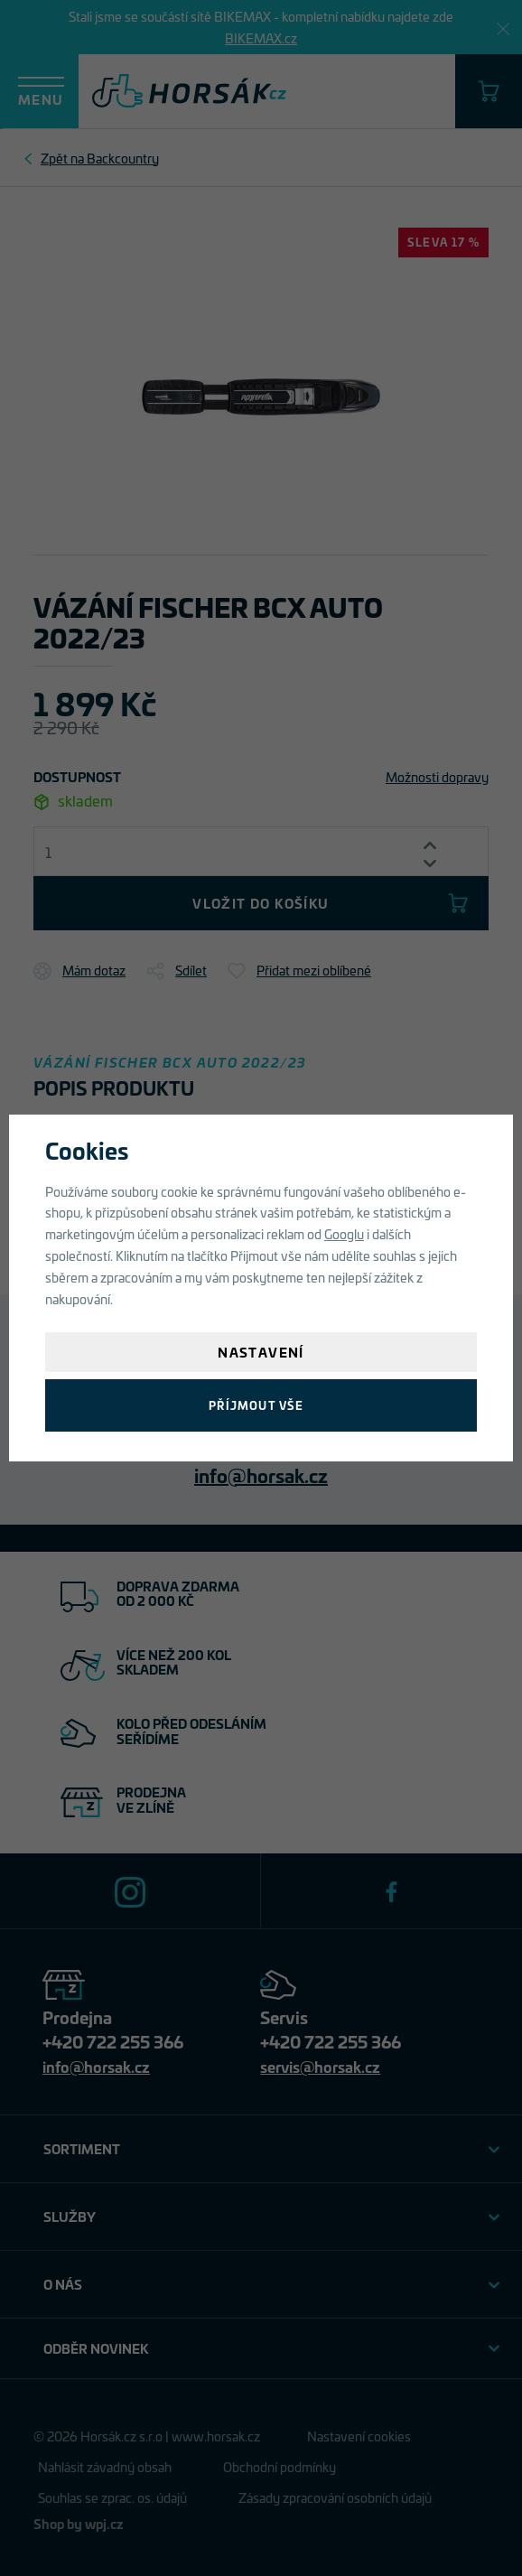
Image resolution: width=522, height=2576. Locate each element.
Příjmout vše (256, 1405)
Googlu (344, 1233)
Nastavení (261, 1351)
